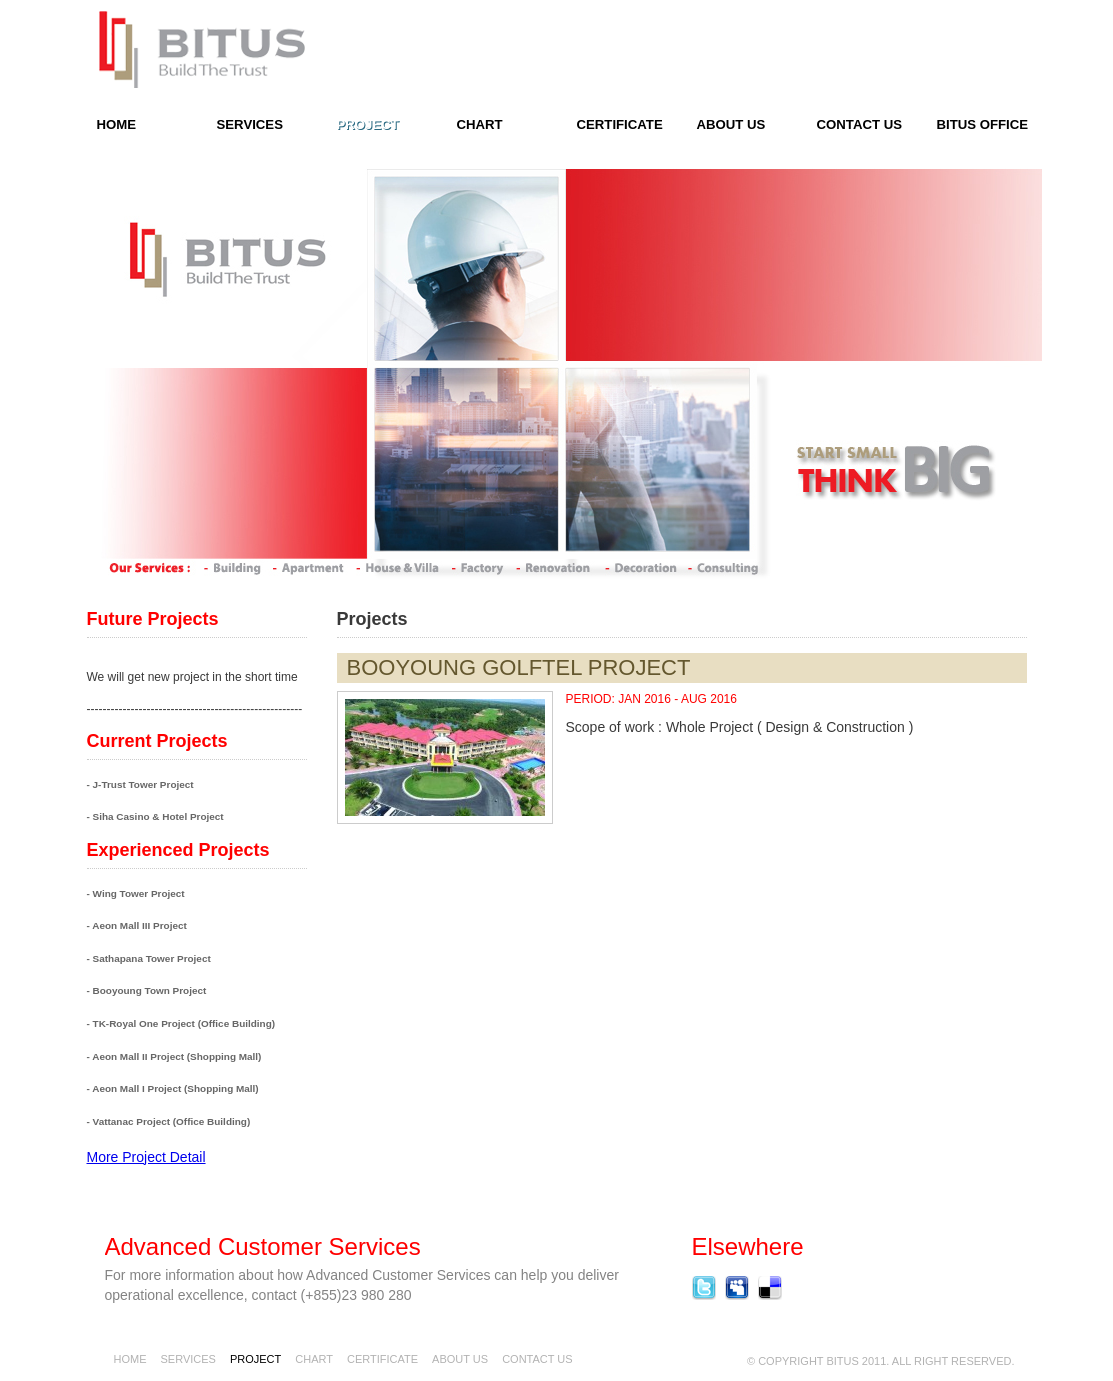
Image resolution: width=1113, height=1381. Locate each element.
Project (368, 124)
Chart (480, 124)
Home (130, 1359)
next (608, 542)
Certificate (620, 124)
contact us (859, 124)
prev (505, 542)
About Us (731, 124)
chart (314, 1359)
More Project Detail (146, 1157)
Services (250, 124)
